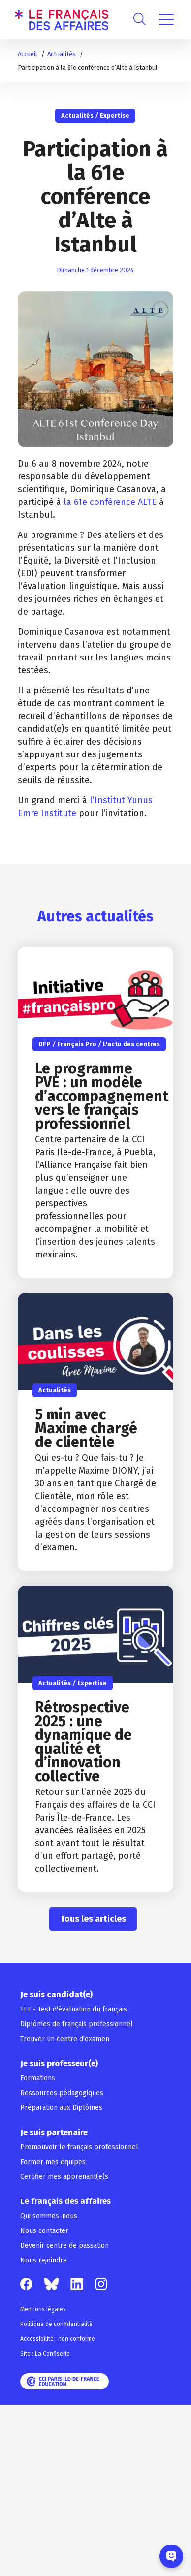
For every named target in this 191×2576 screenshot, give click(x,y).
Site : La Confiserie (45, 2353)
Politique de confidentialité (56, 2324)
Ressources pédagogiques (61, 2093)
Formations (37, 2078)
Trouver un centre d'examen (64, 2039)
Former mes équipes (53, 2162)
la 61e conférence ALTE (110, 502)
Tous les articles (93, 1919)
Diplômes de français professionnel (76, 2024)
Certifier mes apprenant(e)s (64, 2176)
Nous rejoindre (43, 2260)
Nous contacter (44, 2231)
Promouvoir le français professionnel (79, 2147)
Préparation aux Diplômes (61, 2108)
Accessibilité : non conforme (57, 2338)
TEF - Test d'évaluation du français (73, 2009)
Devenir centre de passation (64, 2245)
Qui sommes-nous (48, 2216)
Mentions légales (43, 2309)
